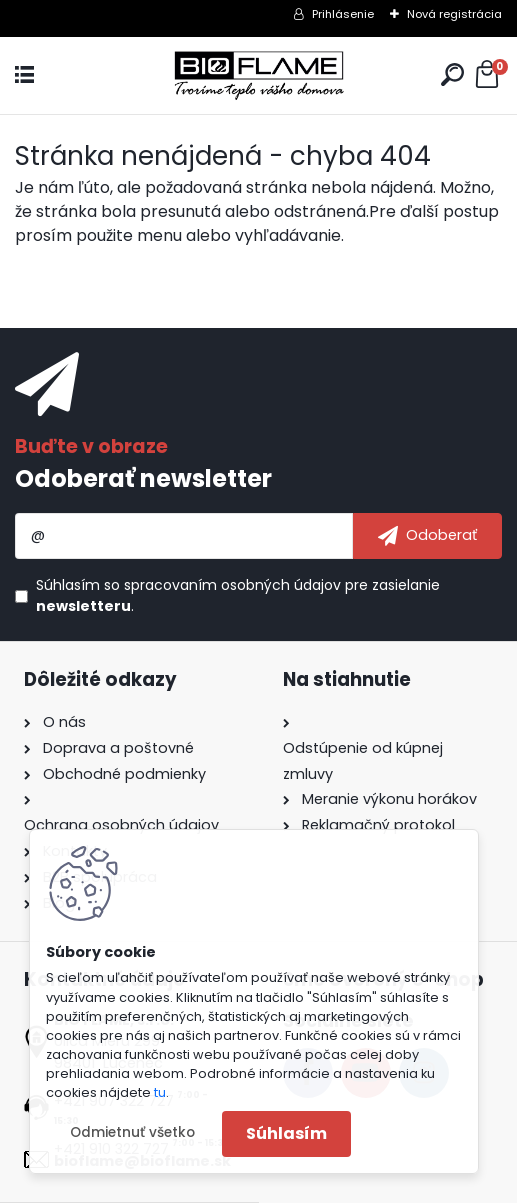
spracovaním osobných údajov (232, 585)
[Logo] (259, 75)
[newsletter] (427, 536)
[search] (452, 74)
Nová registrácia (454, 14)
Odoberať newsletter (143, 478)
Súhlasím (286, 1133)
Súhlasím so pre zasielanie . (238, 595)
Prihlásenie (343, 14)
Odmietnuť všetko (132, 1132)
